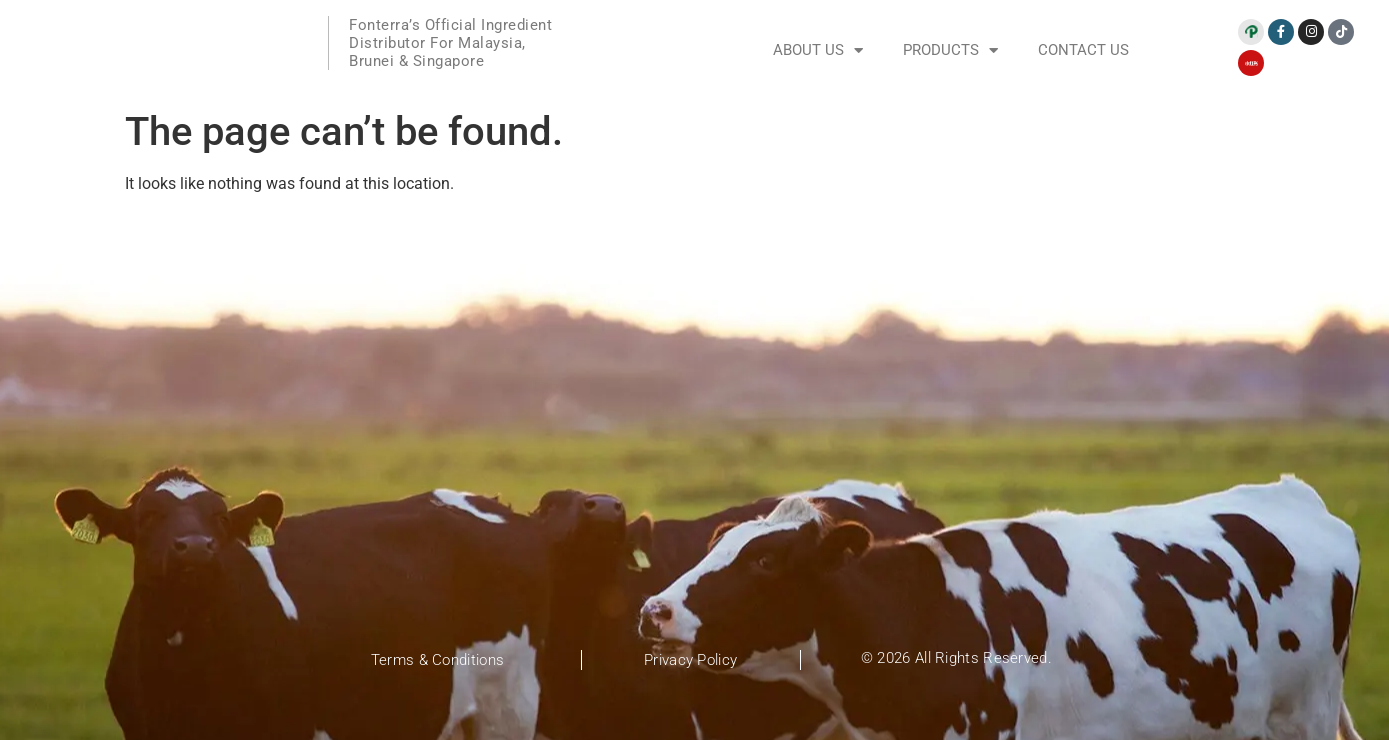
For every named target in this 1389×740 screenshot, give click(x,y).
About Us (818, 50)
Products (950, 50)
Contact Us (1083, 50)
